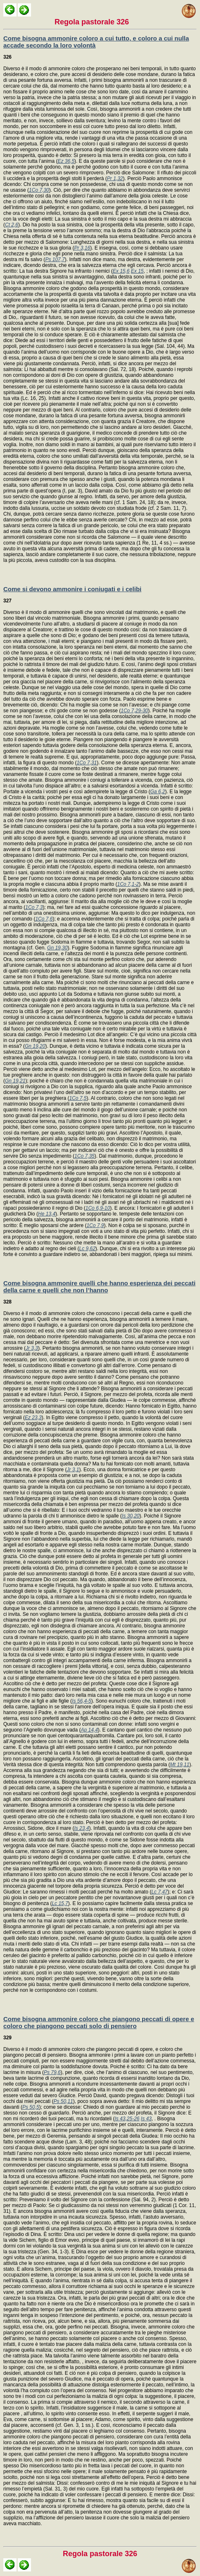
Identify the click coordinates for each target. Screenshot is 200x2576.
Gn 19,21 (15, 1081)
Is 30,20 (131, 1516)
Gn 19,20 (35, 1046)
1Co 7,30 (39, 190)
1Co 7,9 (95, 1225)
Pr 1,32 (115, 178)
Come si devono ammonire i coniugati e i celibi (72, 588)
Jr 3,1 (73, 1469)
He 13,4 (46, 1214)
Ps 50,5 (30, 2107)
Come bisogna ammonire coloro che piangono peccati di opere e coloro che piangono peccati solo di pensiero (98, 2022)
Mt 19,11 (180, 1764)
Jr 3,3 (32, 1348)
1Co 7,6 (43, 919)
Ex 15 (137, 271)
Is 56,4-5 (81, 1701)
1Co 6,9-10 (98, 1208)
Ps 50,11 (63, 2101)
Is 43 (146, 2119)
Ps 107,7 (54, 259)
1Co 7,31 (86, 763)
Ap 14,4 (89, 1730)
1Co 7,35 (84, 1156)
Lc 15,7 (60, 1903)
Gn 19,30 (57, 948)
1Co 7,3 (34, 907)
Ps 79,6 (52, 2072)
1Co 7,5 (77, 1098)
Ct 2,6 (11, 225)
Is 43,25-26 (126, 2119)
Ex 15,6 (121, 271)
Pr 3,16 (82, 248)
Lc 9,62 (87, 1248)
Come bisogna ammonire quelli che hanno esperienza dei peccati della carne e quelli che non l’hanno (99, 1287)
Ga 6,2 (157, 791)
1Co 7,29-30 (134, 711)
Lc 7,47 (159, 1892)
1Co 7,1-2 (128, 884)
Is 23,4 (81, 1828)
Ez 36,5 (65, 161)
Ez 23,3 (33, 1417)
